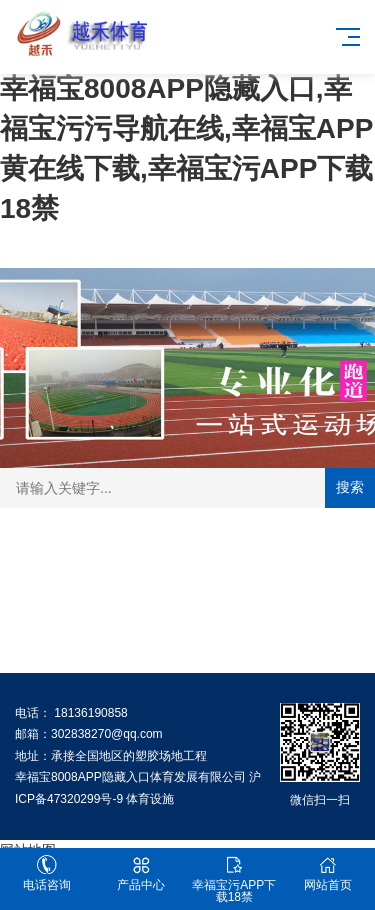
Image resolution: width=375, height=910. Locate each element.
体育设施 (150, 799)
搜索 (350, 487)
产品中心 (141, 873)
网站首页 (328, 873)
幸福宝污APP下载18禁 (235, 879)
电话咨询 (47, 873)
